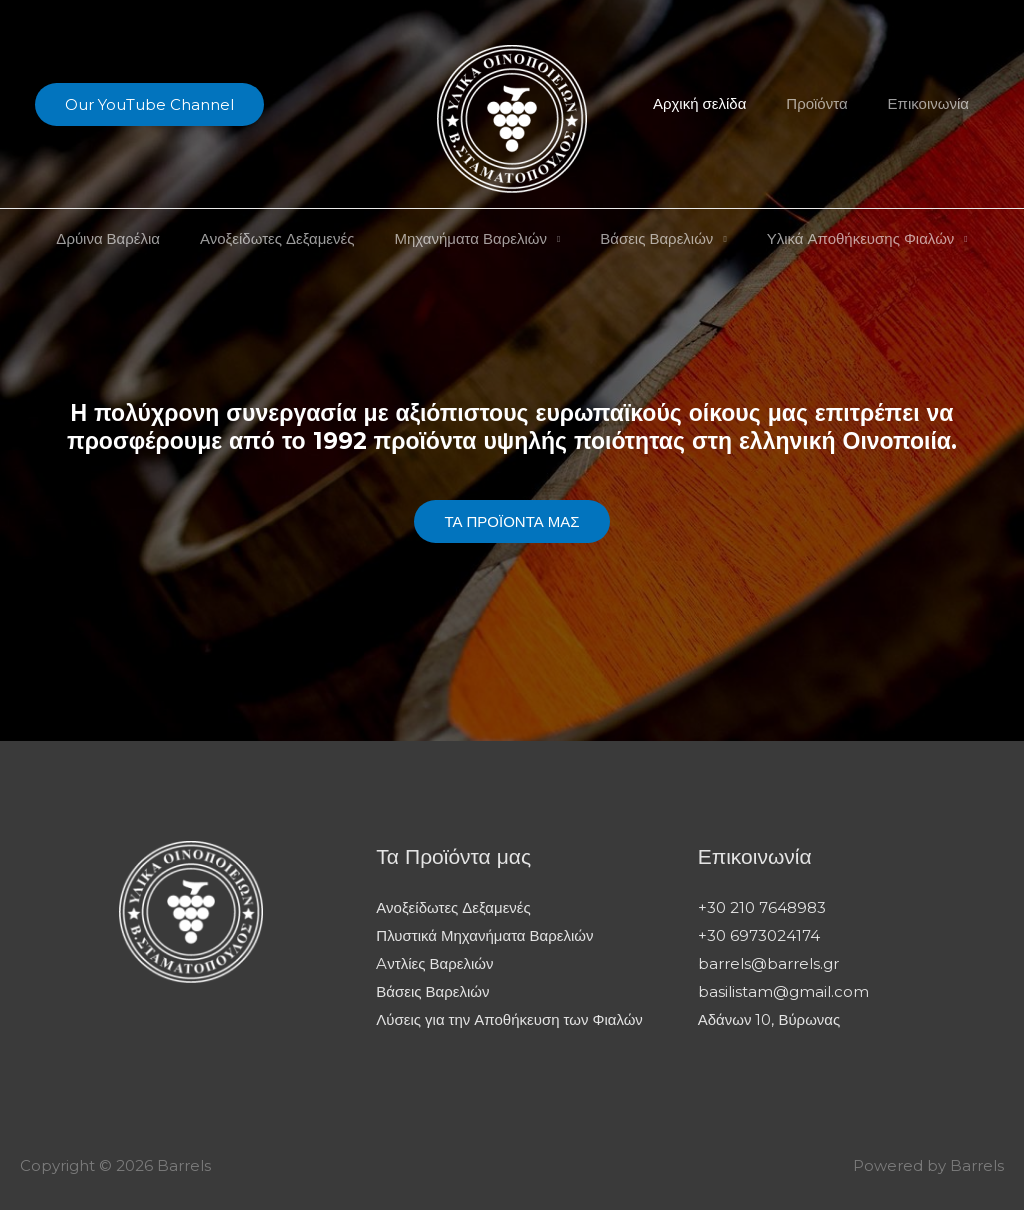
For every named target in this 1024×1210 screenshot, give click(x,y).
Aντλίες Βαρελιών (434, 962)
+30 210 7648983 (762, 907)
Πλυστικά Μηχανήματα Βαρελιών (484, 934)
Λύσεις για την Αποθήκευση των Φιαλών (509, 1018)
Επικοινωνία (933, 103)
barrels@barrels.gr (768, 962)
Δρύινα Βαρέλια (128, 238)
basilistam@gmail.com (783, 990)
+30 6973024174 (759, 934)
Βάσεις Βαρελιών (646, 238)
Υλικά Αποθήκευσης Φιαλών (841, 238)
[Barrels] (512, 117)
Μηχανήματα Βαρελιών (470, 238)
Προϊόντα (831, 103)
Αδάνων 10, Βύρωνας (769, 1018)
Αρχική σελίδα (724, 103)
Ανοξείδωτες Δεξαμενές (287, 238)
